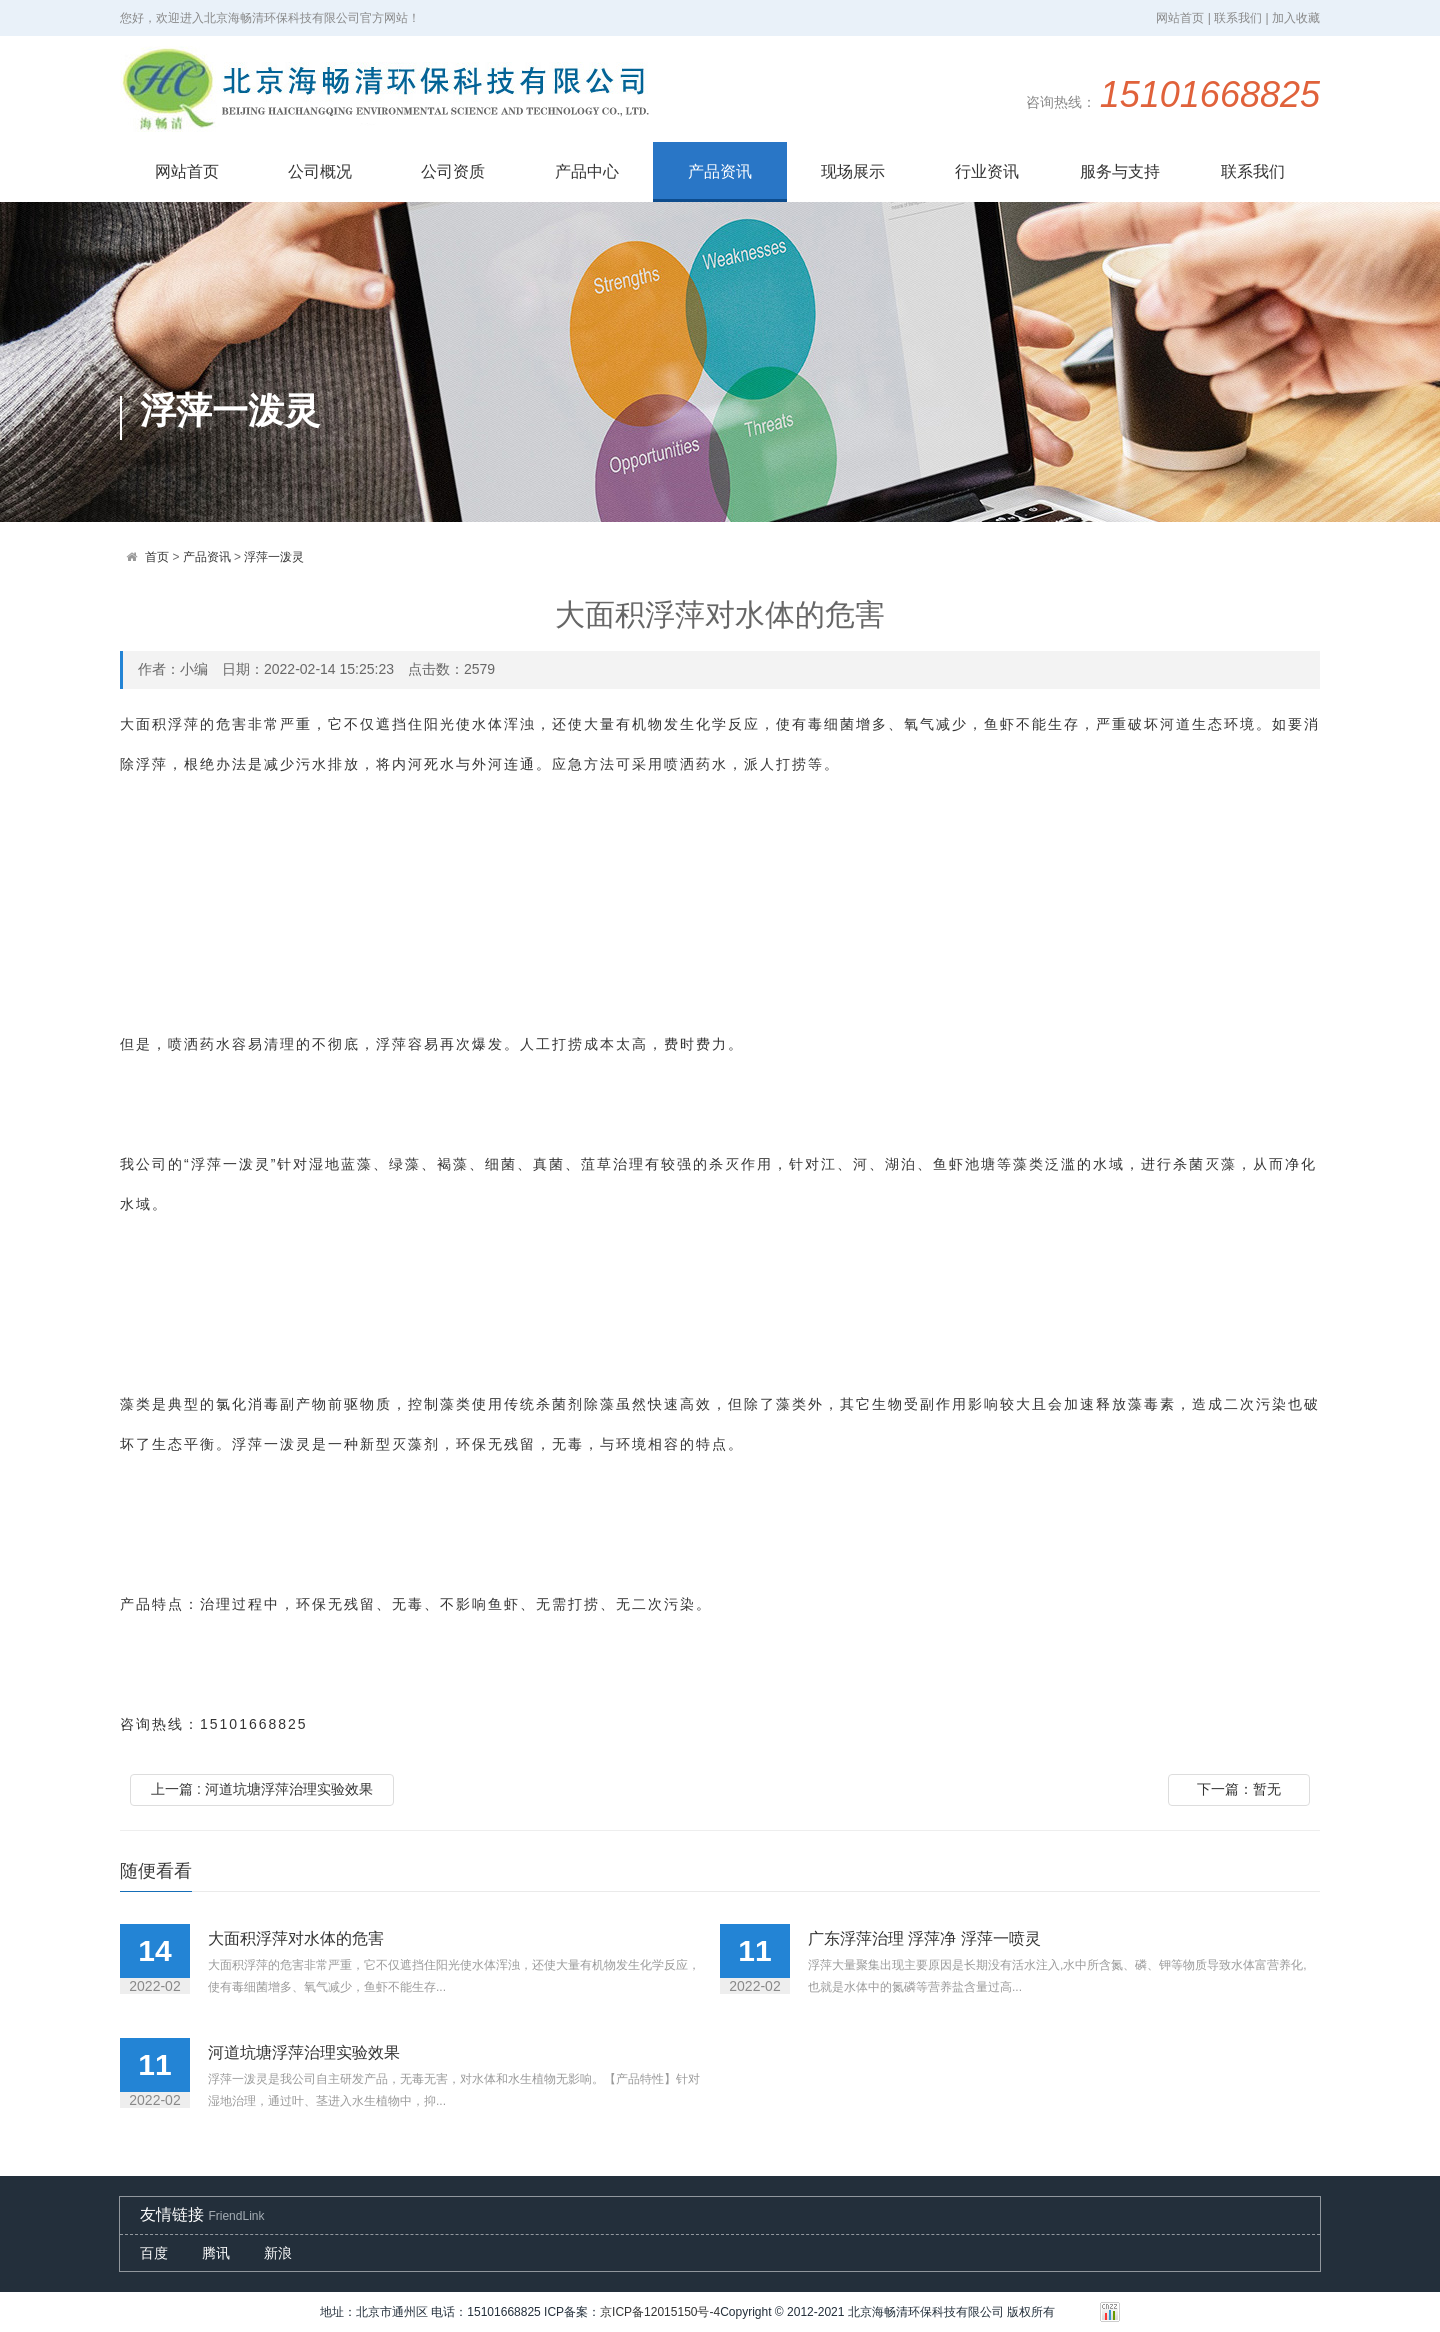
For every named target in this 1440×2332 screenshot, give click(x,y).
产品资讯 (720, 171)
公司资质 (453, 171)
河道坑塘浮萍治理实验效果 (304, 2052)
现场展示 (853, 171)
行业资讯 (987, 171)
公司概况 (320, 171)
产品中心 (587, 171)
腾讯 (216, 2253)
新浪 (278, 2253)
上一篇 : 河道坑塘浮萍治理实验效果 (262, 1789)
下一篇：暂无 (1239, 1789)
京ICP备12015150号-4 (660, 2312)
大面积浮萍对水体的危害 (296, 1938)
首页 (157, 557)
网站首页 (187, 171)
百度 (154, 2253)
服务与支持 (1120, 171)
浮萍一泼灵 (274, 557)
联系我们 (1253, 171)
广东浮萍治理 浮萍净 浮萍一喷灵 (924, 1938)
